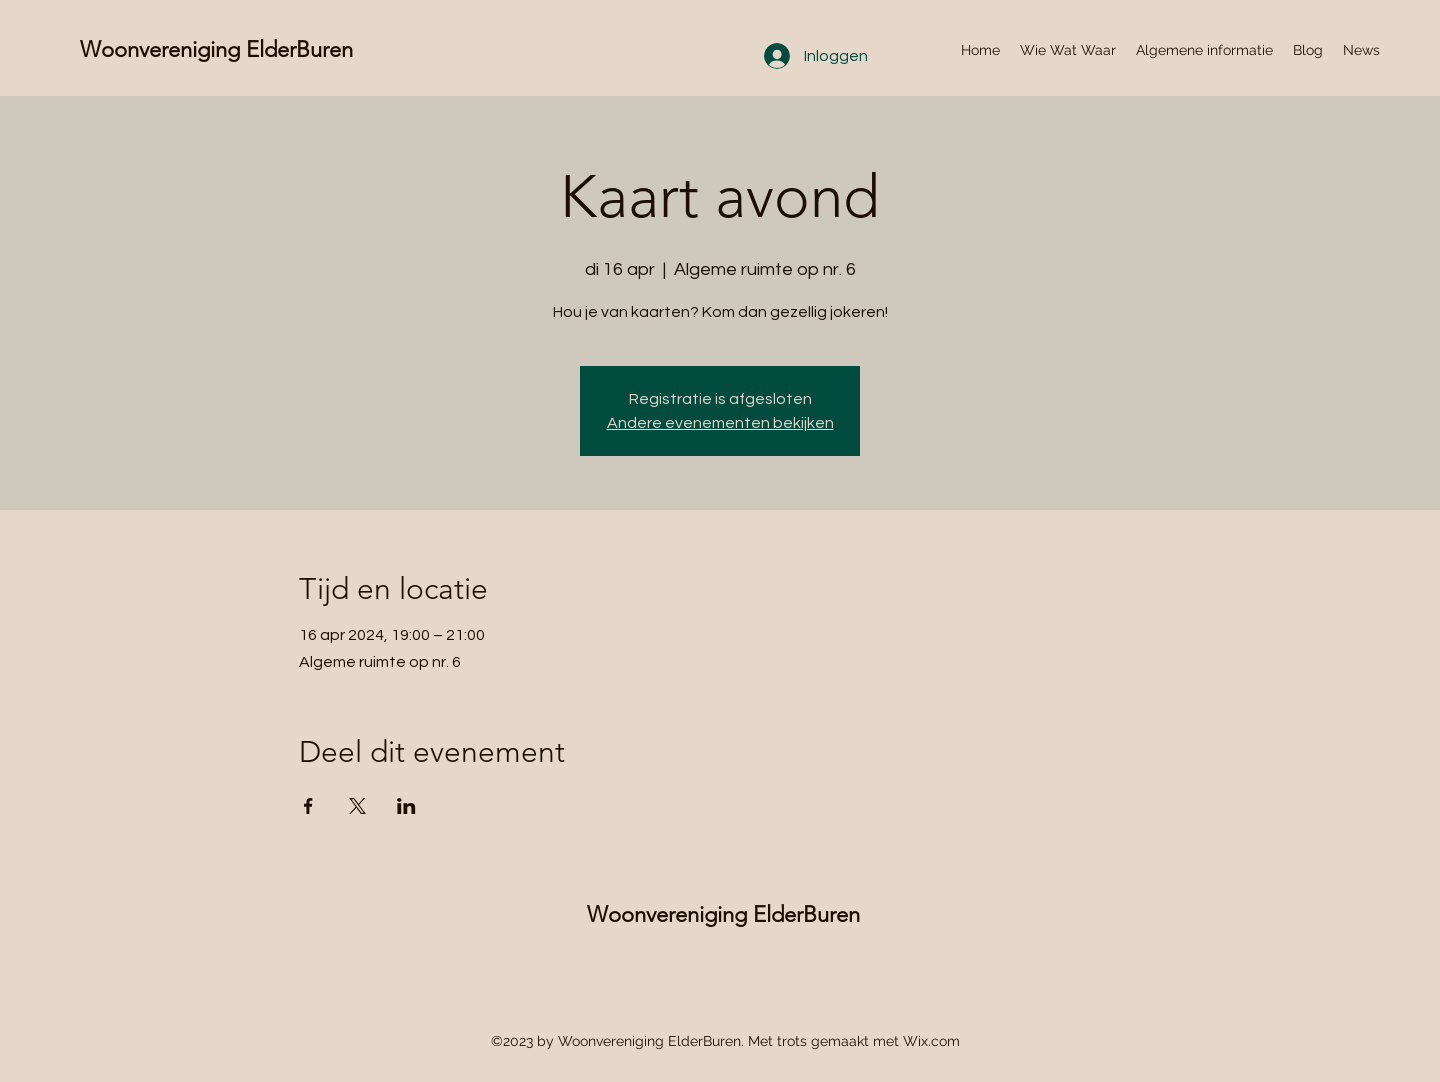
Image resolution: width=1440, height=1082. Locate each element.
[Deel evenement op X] (357, 806)
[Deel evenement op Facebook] (308, 806)
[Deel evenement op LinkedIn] (406, 806)
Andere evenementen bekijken (720, 423)
